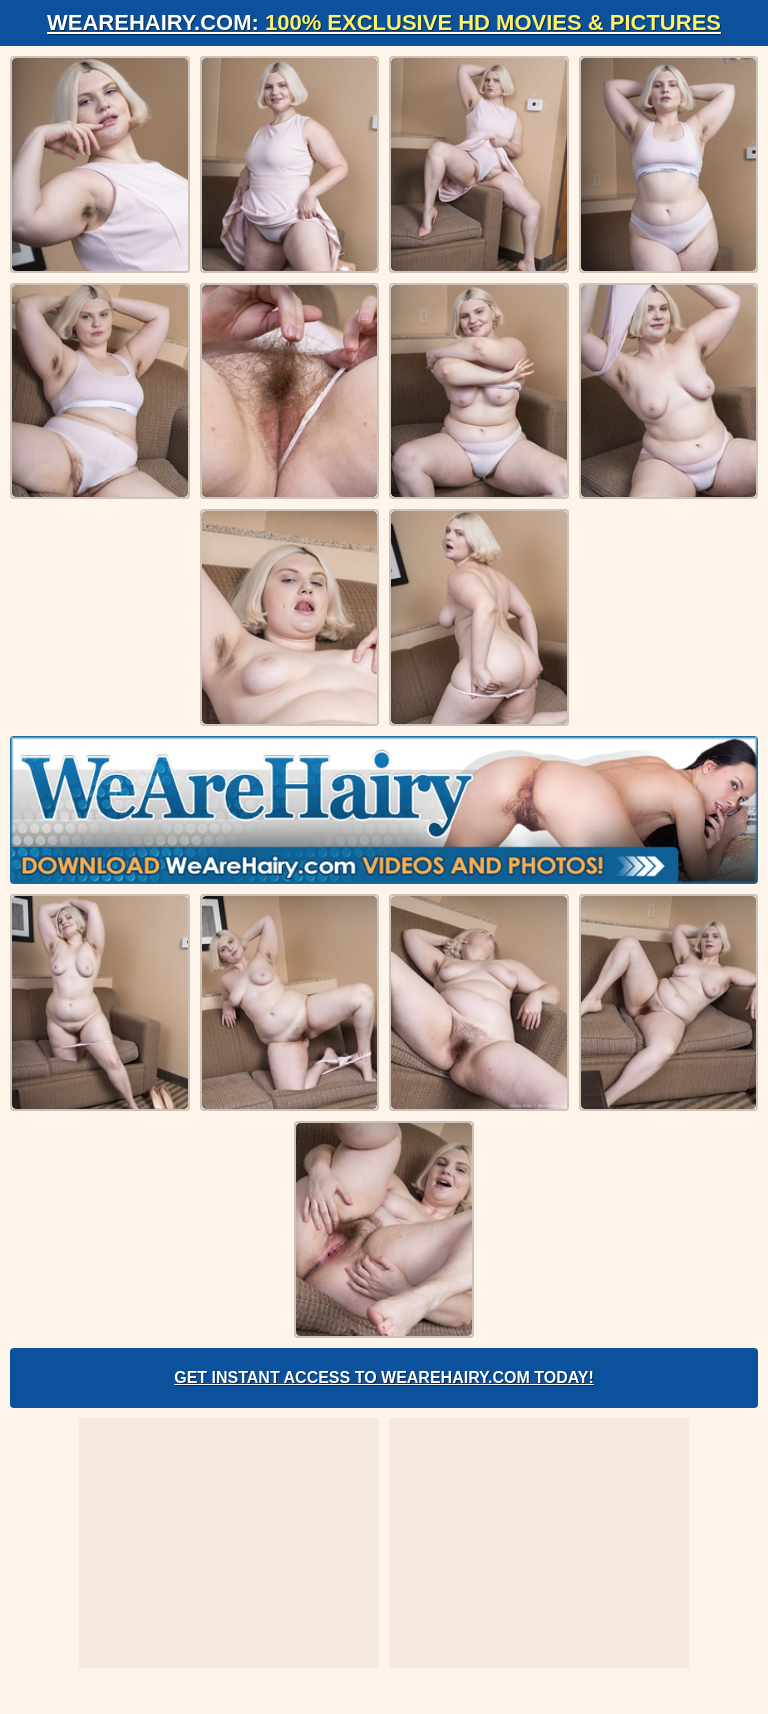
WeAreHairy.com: (384, 22)
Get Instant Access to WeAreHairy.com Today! (384, 1377)
